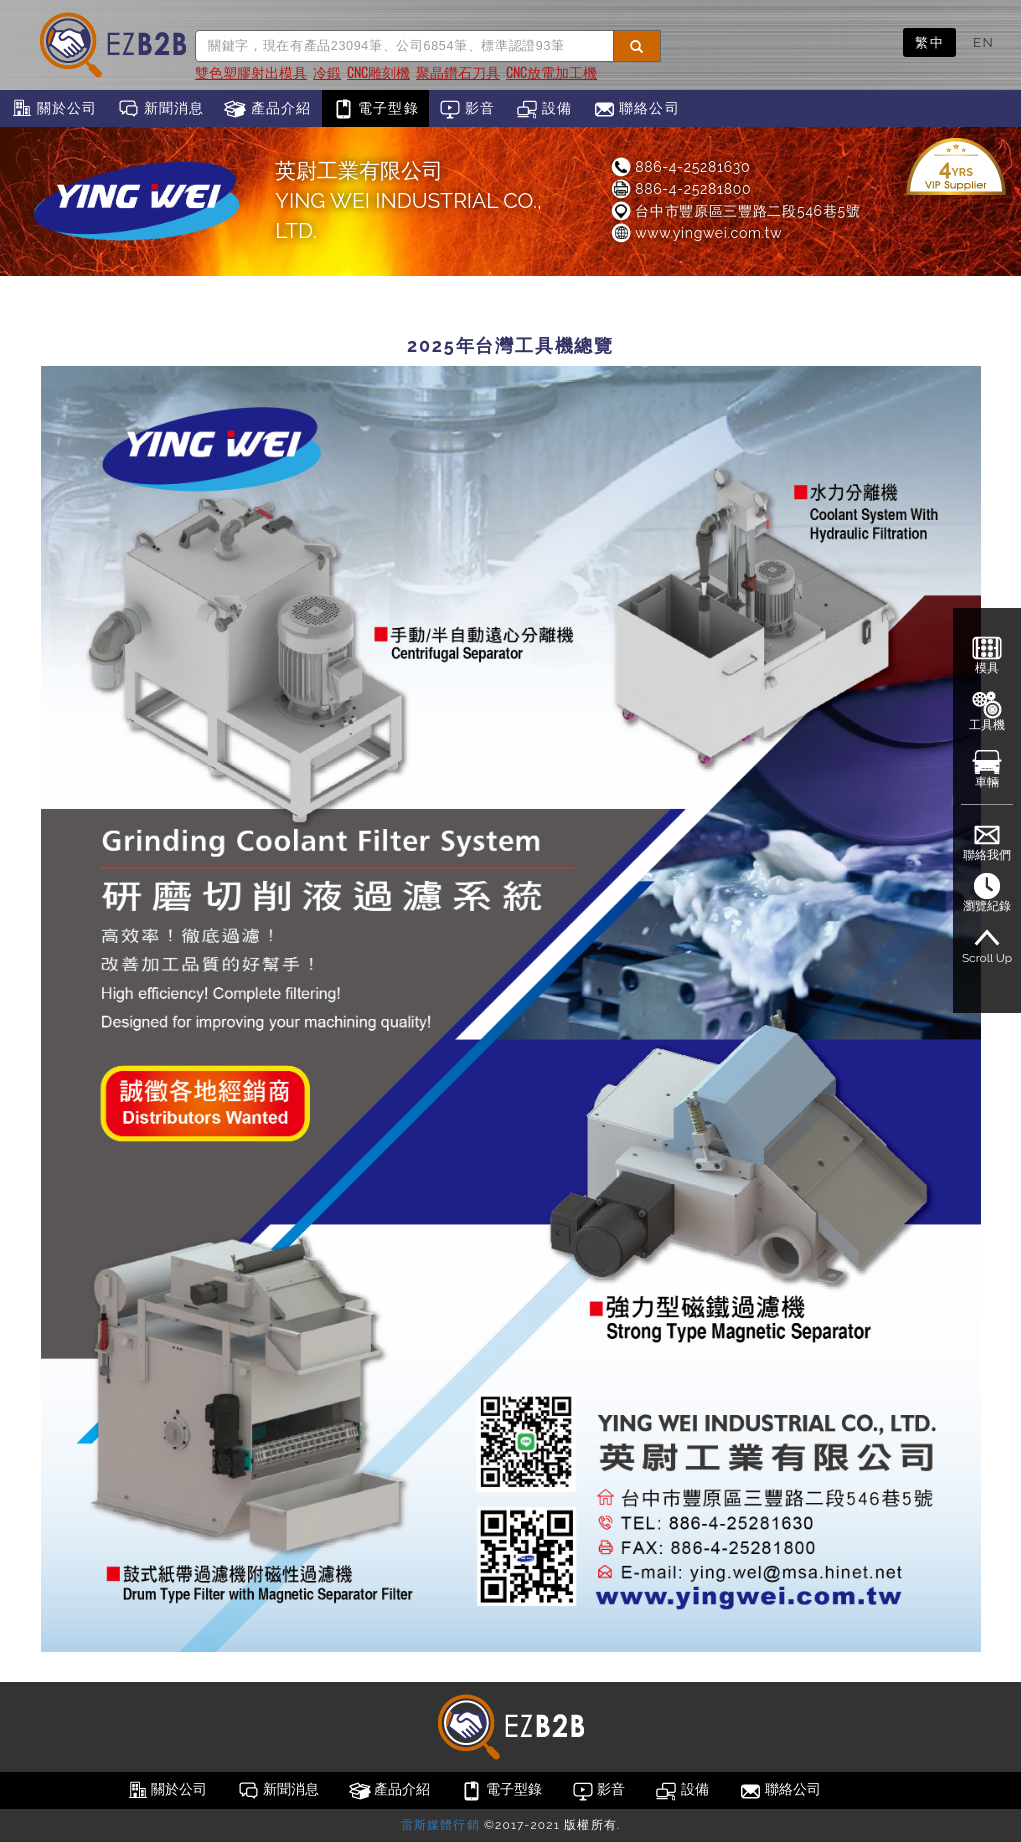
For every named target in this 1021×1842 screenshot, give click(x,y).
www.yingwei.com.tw (695, 233)
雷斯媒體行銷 (440, 1825)
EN (983, 42)
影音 (467, 109)
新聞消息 (160, 109)
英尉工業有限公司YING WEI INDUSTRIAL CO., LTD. (408, 200)
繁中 (929, 42)
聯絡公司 (636, 109)
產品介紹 (267, 109)
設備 (544, 109)
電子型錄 (375, 109)
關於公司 (53, 109)
